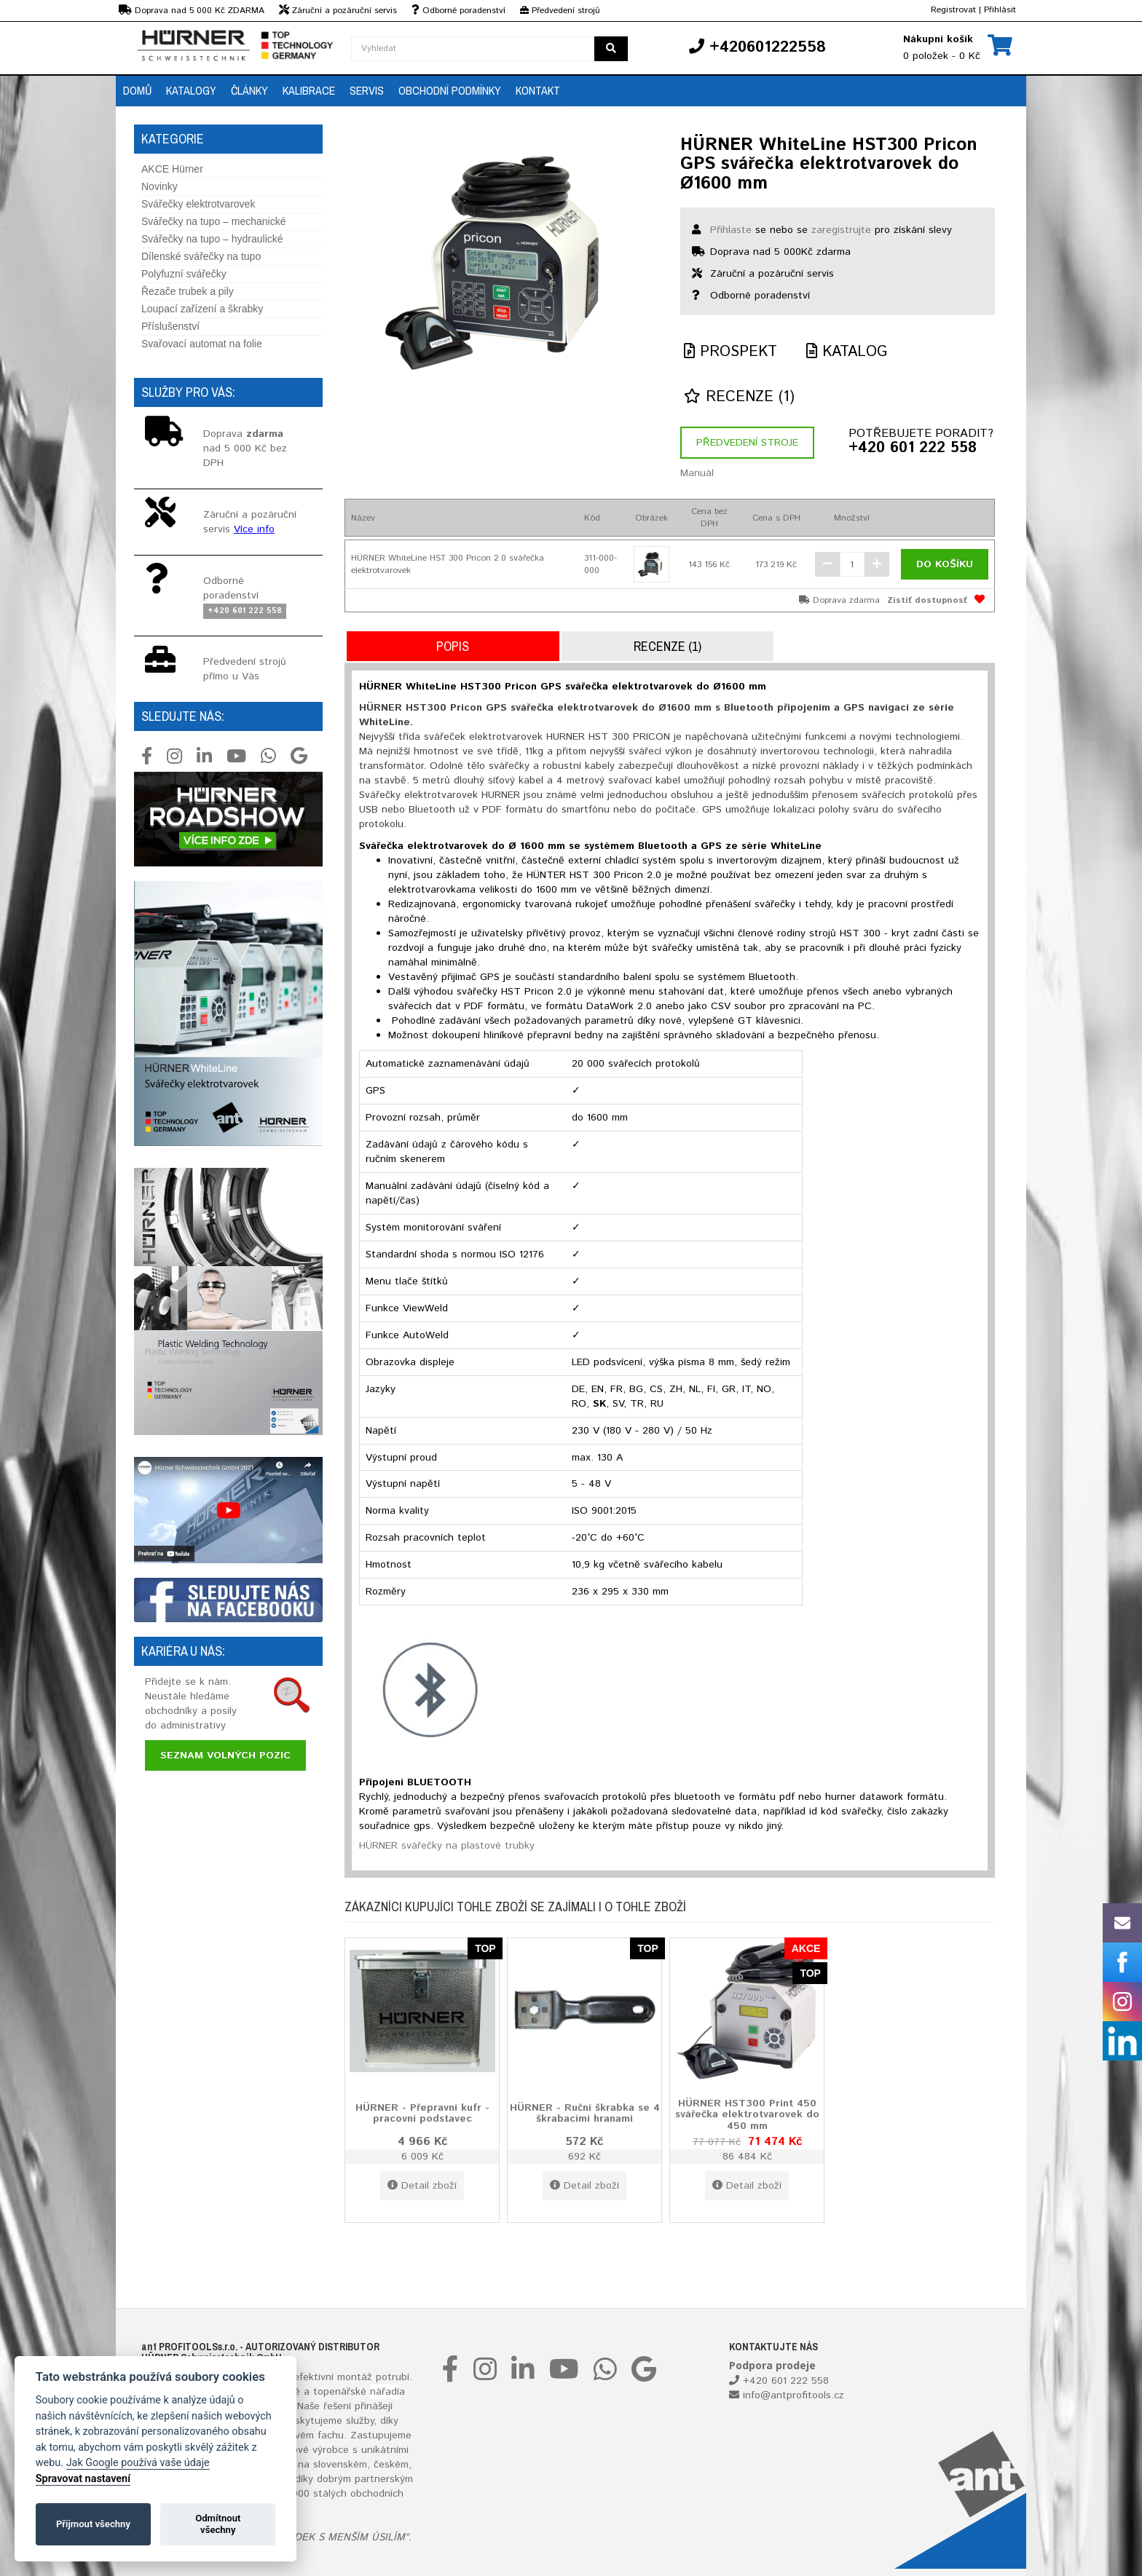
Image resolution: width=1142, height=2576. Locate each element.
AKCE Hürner (172, 169)
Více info (254, 529)
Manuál (697, 473)
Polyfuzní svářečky (184, 274)
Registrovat (953, 10)
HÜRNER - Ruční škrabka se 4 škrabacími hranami (585, 2112)
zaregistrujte (841, 230)
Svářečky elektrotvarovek (198, 204)
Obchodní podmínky (449, 90)
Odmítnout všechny (217, 2524)
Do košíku (944, 564)
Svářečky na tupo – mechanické (213, 221)
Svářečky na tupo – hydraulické (212, 239)
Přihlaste (731, 230)
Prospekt (730, 352)
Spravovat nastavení (83, 2479)
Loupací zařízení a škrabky (202, 309)
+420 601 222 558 (912, 448)
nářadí (384, 2392)
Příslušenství (170, 326)
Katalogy (191, 90)
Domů (137, 90)
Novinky (159, 186)
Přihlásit (1000, 10)
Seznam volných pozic (225, 1755)
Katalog (846, 352)
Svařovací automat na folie (201, 343)
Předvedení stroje (747, 442)
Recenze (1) (739, 397)
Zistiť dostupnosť (927, 600)
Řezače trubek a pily (187, 291)
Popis (452, 646)
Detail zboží (422, 2185)
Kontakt (538, 90)
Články (249, 90)
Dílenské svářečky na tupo (201, 256)
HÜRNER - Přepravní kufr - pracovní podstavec (422, 2112)
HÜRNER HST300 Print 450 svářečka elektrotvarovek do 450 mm (747, 2114)
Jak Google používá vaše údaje (138, 2463)
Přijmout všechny (93, 2523)
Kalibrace (309, 90)
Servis (367, 90)
